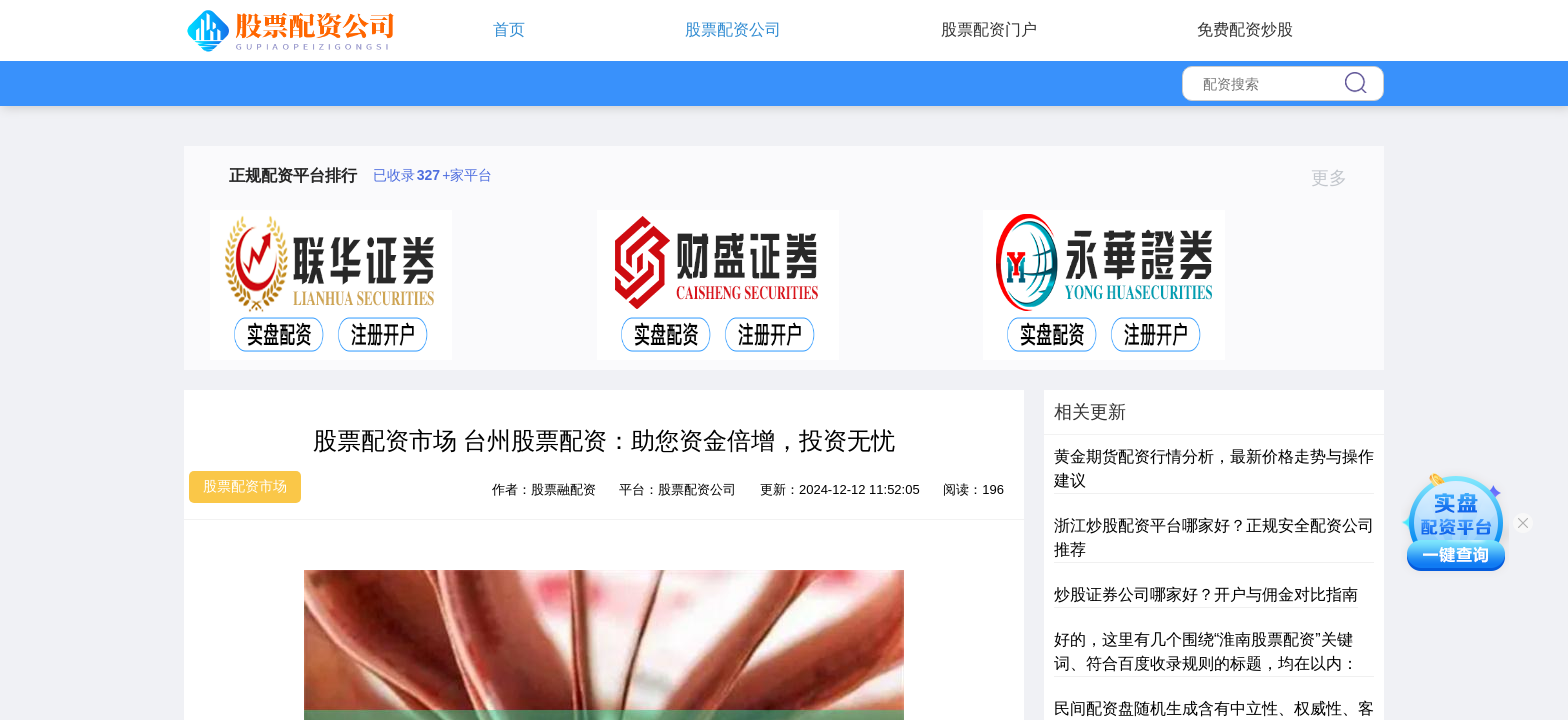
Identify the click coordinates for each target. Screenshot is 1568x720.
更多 (1337, 178)
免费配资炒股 (1245, 29)
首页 (509, 29)
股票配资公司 (733, 29)
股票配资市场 (245, 486)
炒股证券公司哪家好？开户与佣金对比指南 (1206, 594)
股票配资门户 (989, 29)
